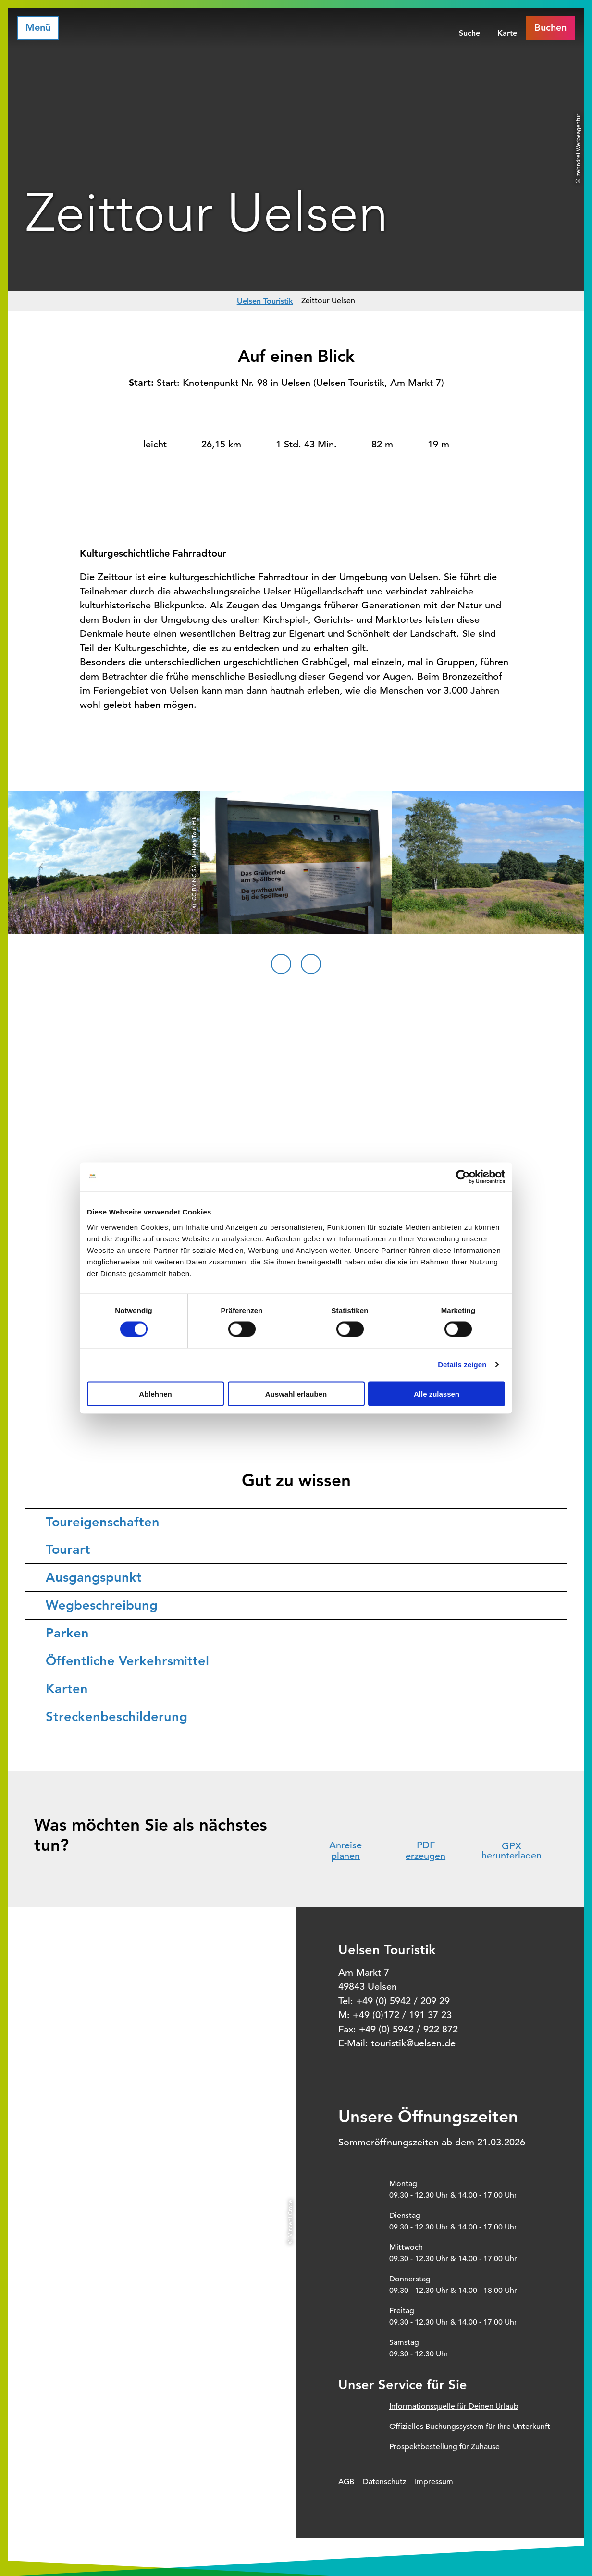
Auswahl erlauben (296, 1393)
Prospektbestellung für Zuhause (444, 2447)
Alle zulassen (436, 1393)
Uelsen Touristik (265, 301)
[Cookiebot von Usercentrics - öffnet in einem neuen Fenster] (463, 1177)
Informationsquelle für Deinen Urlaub (453, 2406)
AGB (346, 2482)
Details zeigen (462, 1365)
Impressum (434, 2482)
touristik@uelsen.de (413, 2043)
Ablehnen (155, 1393)
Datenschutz (384, 2482)
